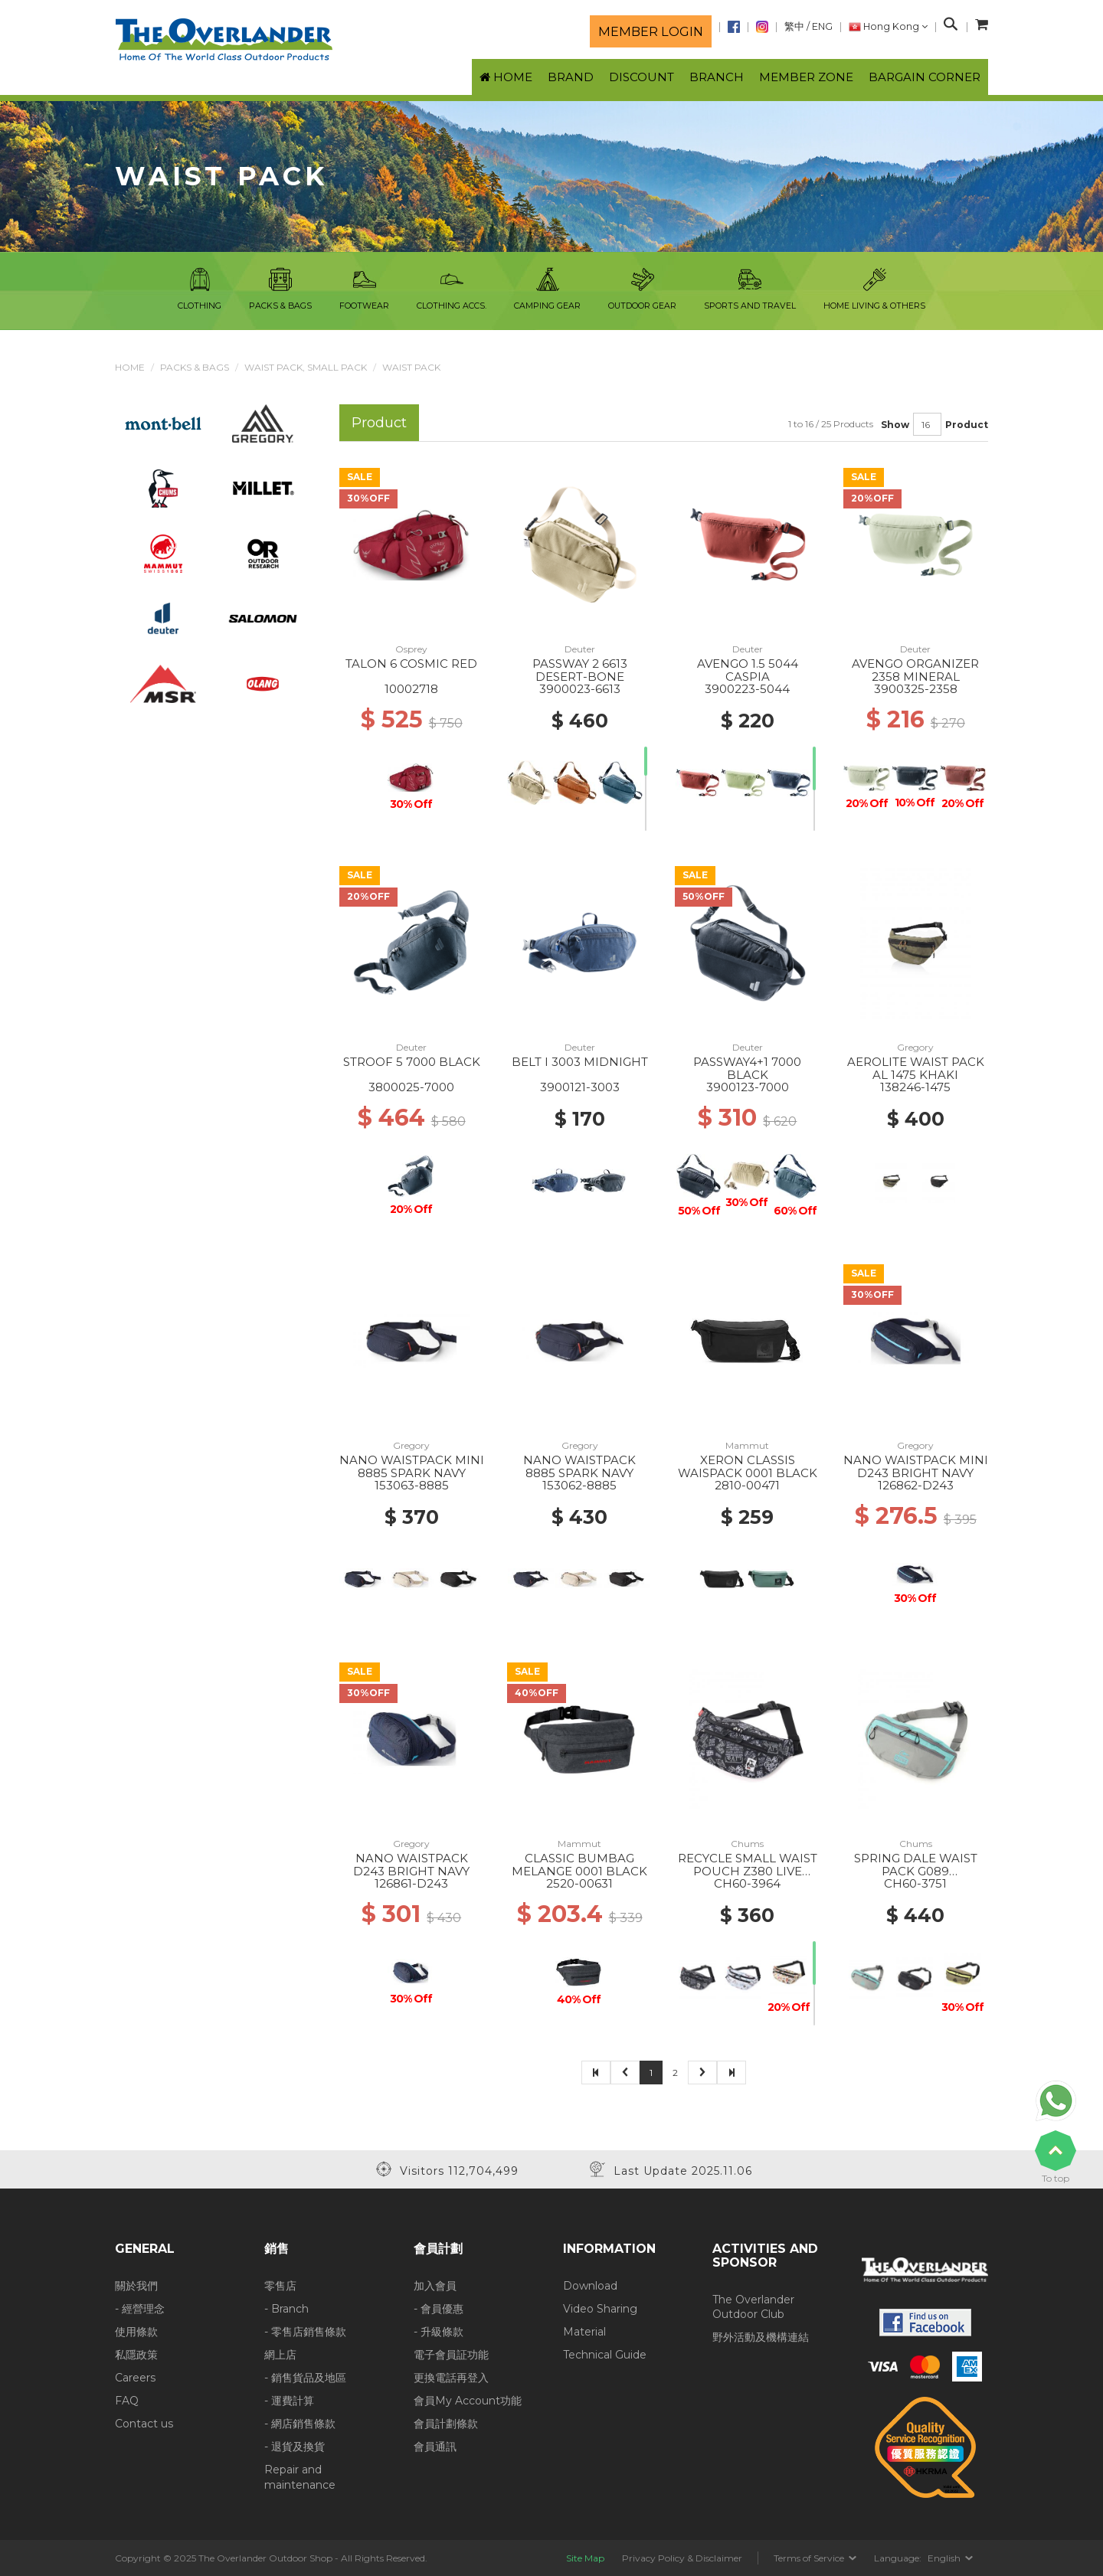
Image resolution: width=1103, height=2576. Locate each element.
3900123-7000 (747, 1087)
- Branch (286, 2309)
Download (590, 2286)
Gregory (915, 1047)
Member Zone (806, 77)
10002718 (411, 689)
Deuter (580, 649)
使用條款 (136, 2332)
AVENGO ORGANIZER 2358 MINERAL (915, 670)
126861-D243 (411, 1883)
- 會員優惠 (438, 2309)
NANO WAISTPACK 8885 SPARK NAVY (579, 1466)
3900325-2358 (915, 689)
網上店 (280, 2355)
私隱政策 (136, 2355)
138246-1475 (915, 1087)
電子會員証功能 (451, 2355)
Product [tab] (379, 422)
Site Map (585, 2558)
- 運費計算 (289, 2401)
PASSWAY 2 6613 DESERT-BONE (579, 670)
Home (130, 367)
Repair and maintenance (299, 2477)
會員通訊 (435, 2446)
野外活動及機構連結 (760, 2337)
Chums (747, 1843)
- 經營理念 (140, 2309)
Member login (650, 31)
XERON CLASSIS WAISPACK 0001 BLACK (747, 1466)
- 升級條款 (438, 2332)
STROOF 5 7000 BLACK (411, 1061)
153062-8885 (579, 1485)
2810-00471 (747, 1485)
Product (966, 424)
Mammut (747, 1445)
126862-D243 (916, 1485)
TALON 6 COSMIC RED (411, 663)
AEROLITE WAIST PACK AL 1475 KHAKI (915, 1068)
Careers (135, 2378)
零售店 (280, 2286)
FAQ (127, 2401)
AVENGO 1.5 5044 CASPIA (747, 670)
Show (895, 424)
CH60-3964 (747, 1883)
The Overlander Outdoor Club (753, 2307)
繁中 (794, 26)
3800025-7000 (411, 1087)
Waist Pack (411, 367)
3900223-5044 (747, 689)
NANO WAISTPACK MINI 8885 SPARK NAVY (411, 1466)
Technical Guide (604, 2355)
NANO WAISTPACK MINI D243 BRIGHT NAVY (915, 1466)
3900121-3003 (580, 1087)
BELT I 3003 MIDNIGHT (580, 1061)
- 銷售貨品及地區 (305, 2378)
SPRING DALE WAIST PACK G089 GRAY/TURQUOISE (915, 1871)
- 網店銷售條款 (299, 2424)
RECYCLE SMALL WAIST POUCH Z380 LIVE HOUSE (747, 1871)
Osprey (411, 649)
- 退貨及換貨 (294, 2446)
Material (584, 2332)
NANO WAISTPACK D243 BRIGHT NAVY (411, 1864)
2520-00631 (579, 1883)
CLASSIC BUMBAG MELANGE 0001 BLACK (579, 1864)
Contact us (144, 2424)
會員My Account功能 (468, 2401)
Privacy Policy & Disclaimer (682, 2558)
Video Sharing (600, 2309)
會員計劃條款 (446, 2424)
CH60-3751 (915, 1883)
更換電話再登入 (451, 2378)
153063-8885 (412, 1485)
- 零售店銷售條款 (305, 2332)
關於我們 (136, 2286)
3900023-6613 (579, 689)
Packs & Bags (194, 367)
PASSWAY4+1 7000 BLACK (747, 1068)
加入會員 (435, 2286)
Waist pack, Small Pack (305, 367)
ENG (822, 26)
